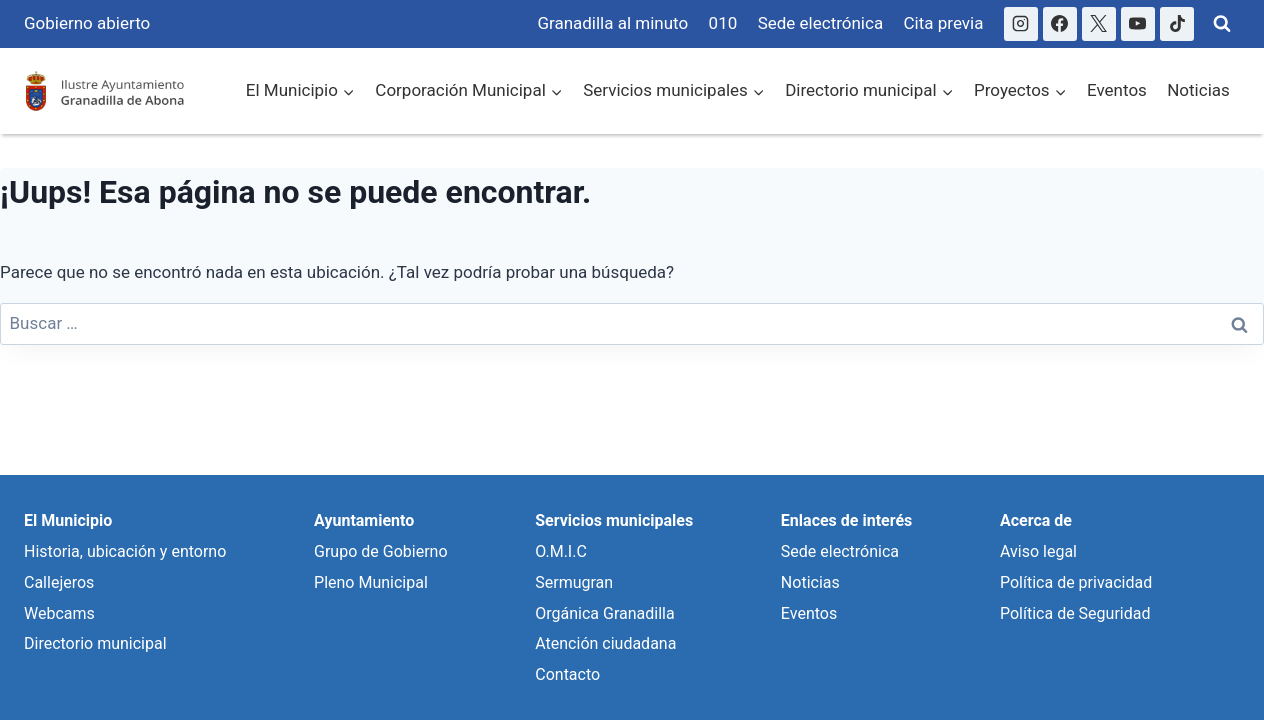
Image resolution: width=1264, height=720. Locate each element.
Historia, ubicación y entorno (125, 551)
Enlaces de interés (846, 520)
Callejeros (59, 582)
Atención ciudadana (605, 643)
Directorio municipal (95, 643)
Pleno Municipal (371, 582)
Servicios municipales (614, 520)
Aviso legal (1038, 551)
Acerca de (1036, 520)
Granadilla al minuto (612, 23)
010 (723, 23)
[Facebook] (1060, 24)
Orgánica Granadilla (604, 613)
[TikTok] (1177, 24)
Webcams (59, 613)
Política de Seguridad (1075, 613)
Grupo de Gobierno (380, 551)
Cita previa (944, 23)
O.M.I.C (561, 551)
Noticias (1198, 90)
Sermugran (574, 582)
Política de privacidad (1076, 582)
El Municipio (68, 520)
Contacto (567, 674)
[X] (1099, 24)
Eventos (1117, 90)
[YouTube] (1138, 24)
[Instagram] (1021, 24)
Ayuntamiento (364, 520)
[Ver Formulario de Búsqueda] (1222, 24)
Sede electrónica (821, 23)
